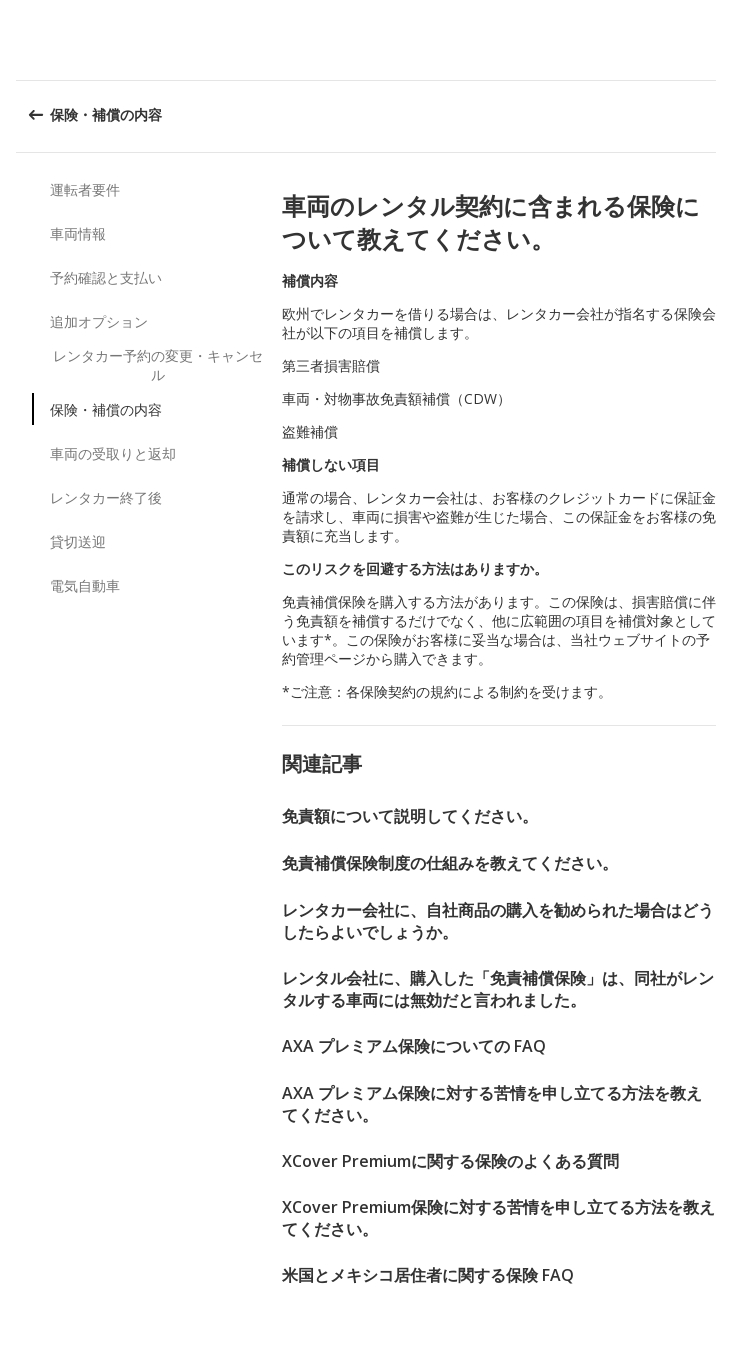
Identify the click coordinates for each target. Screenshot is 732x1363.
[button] (710, 40)
